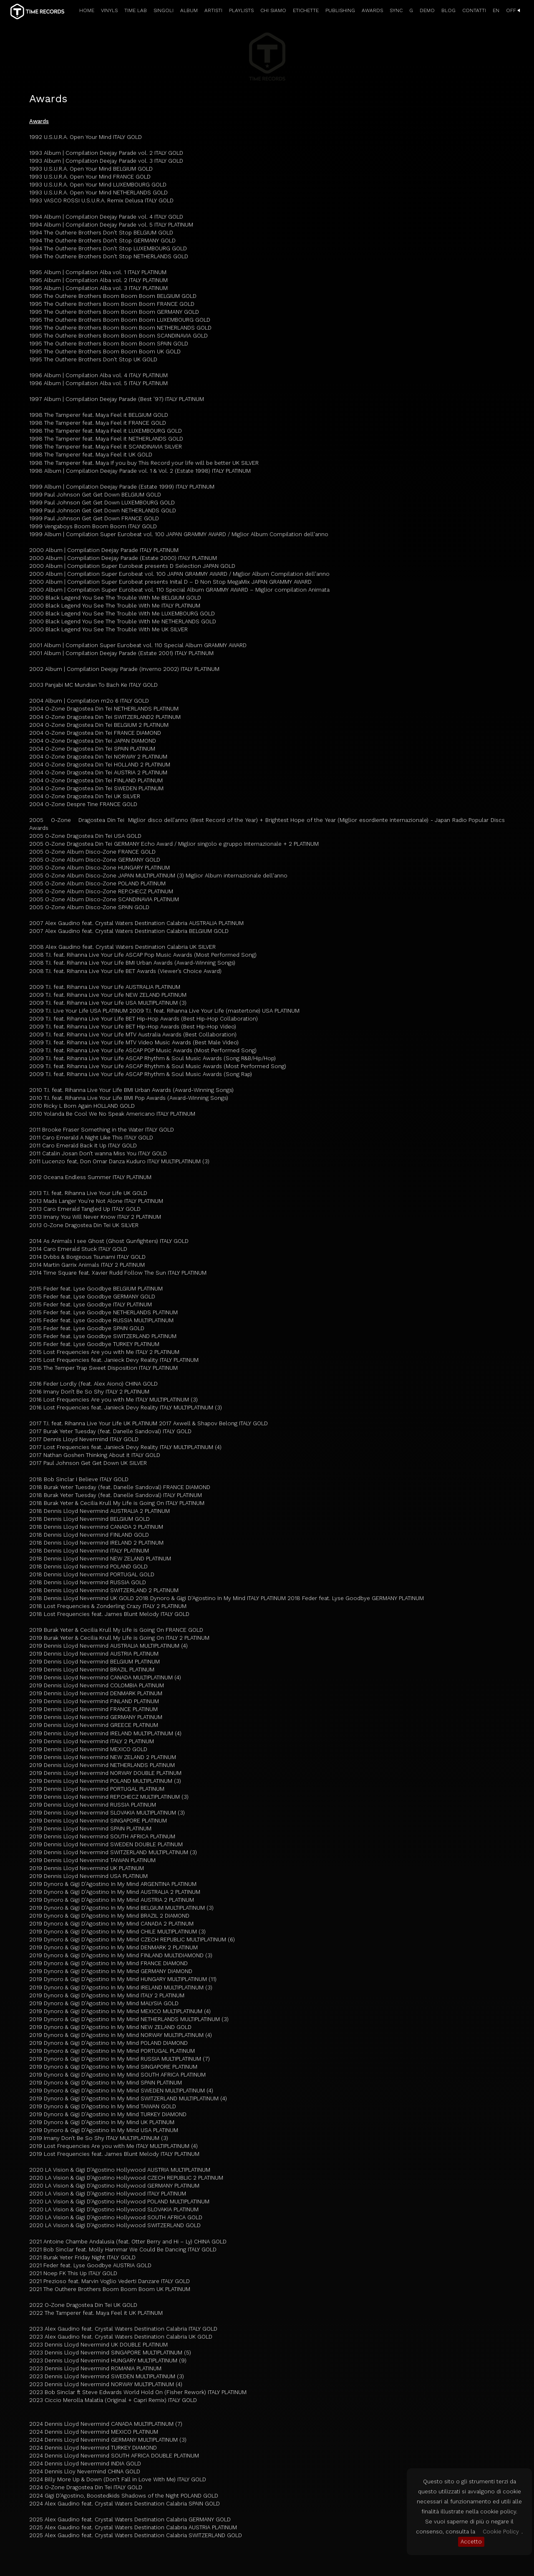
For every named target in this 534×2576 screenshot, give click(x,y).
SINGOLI (164, 10)
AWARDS (372, 10)
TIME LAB (135, 10)
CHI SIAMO (273, 10)
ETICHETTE (306, 10)
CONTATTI (474, 10)
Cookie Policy (501, 2531)
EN (496, 10)
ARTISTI (213, 10)
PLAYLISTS (241, 10)
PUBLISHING (340, 10)
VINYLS (109, 10)
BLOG (448, 10)
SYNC (396, 10)
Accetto (471, 2541)
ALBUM (189, 10)
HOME (86, 10)
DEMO (427, 10)
